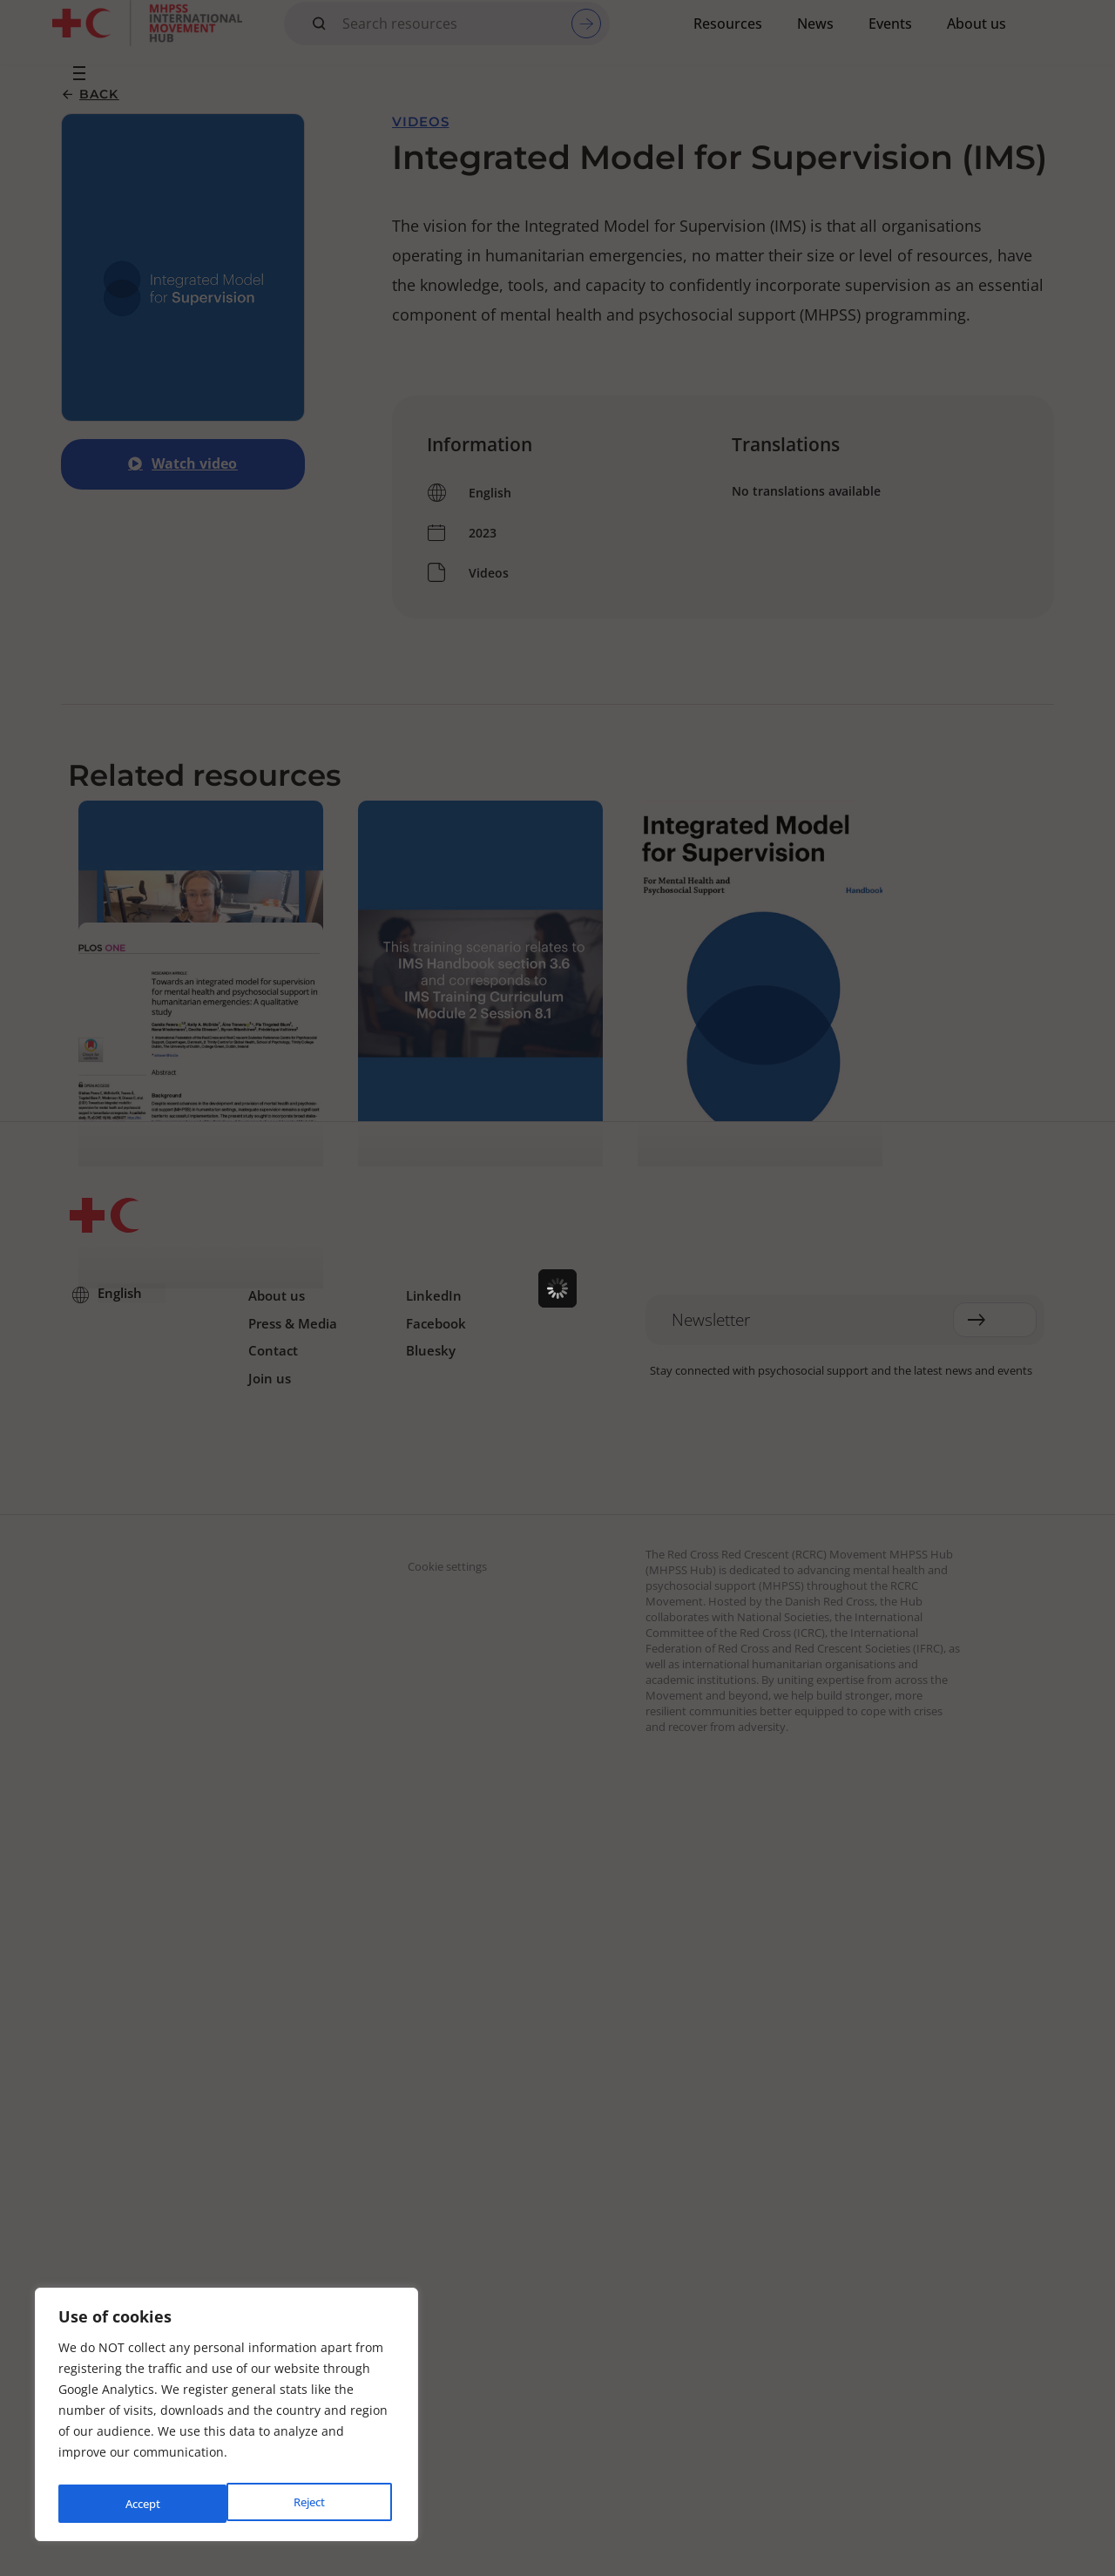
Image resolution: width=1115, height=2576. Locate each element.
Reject (140, 2503)
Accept (311, 2503)
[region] (226, 2418)
